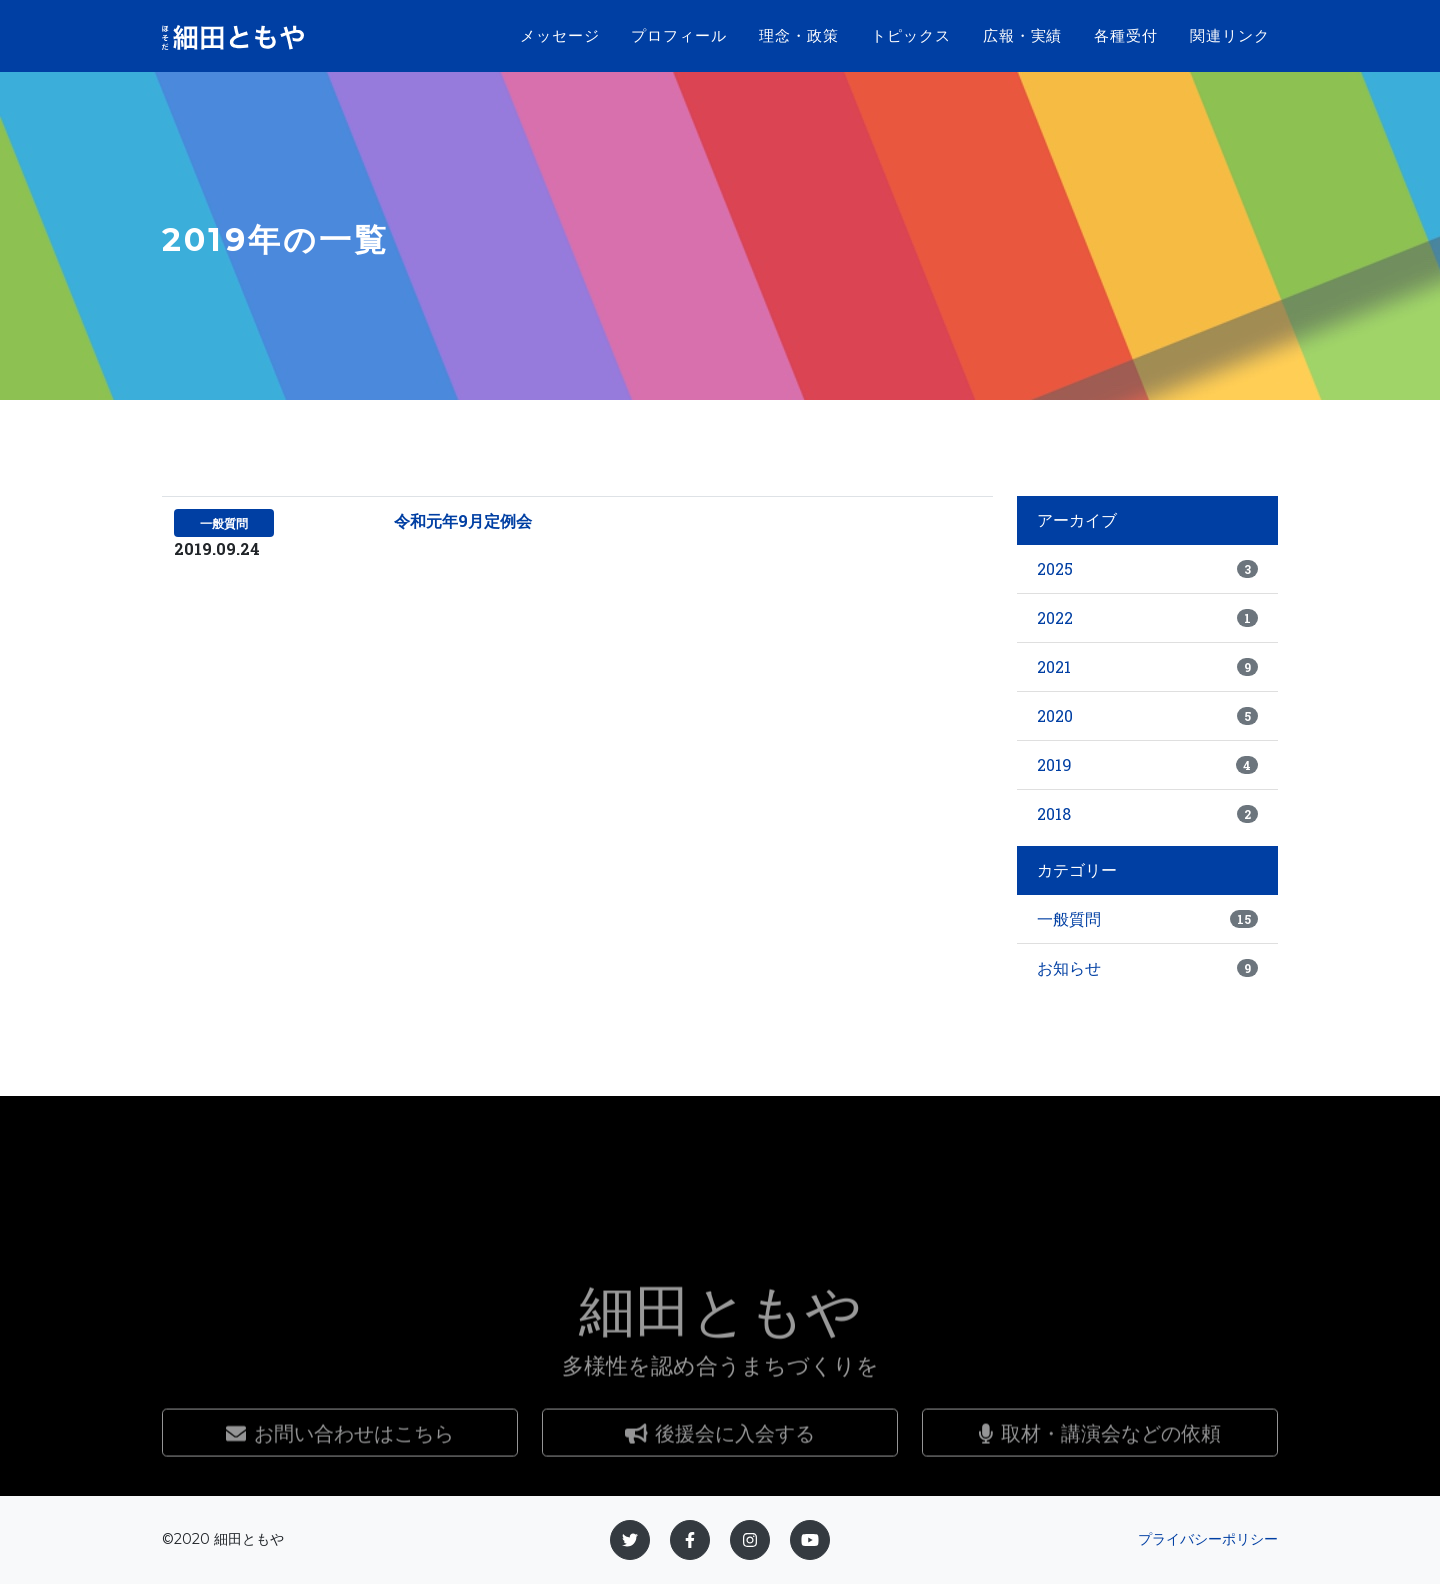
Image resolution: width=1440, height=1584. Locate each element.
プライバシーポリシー (1208, 1539)
